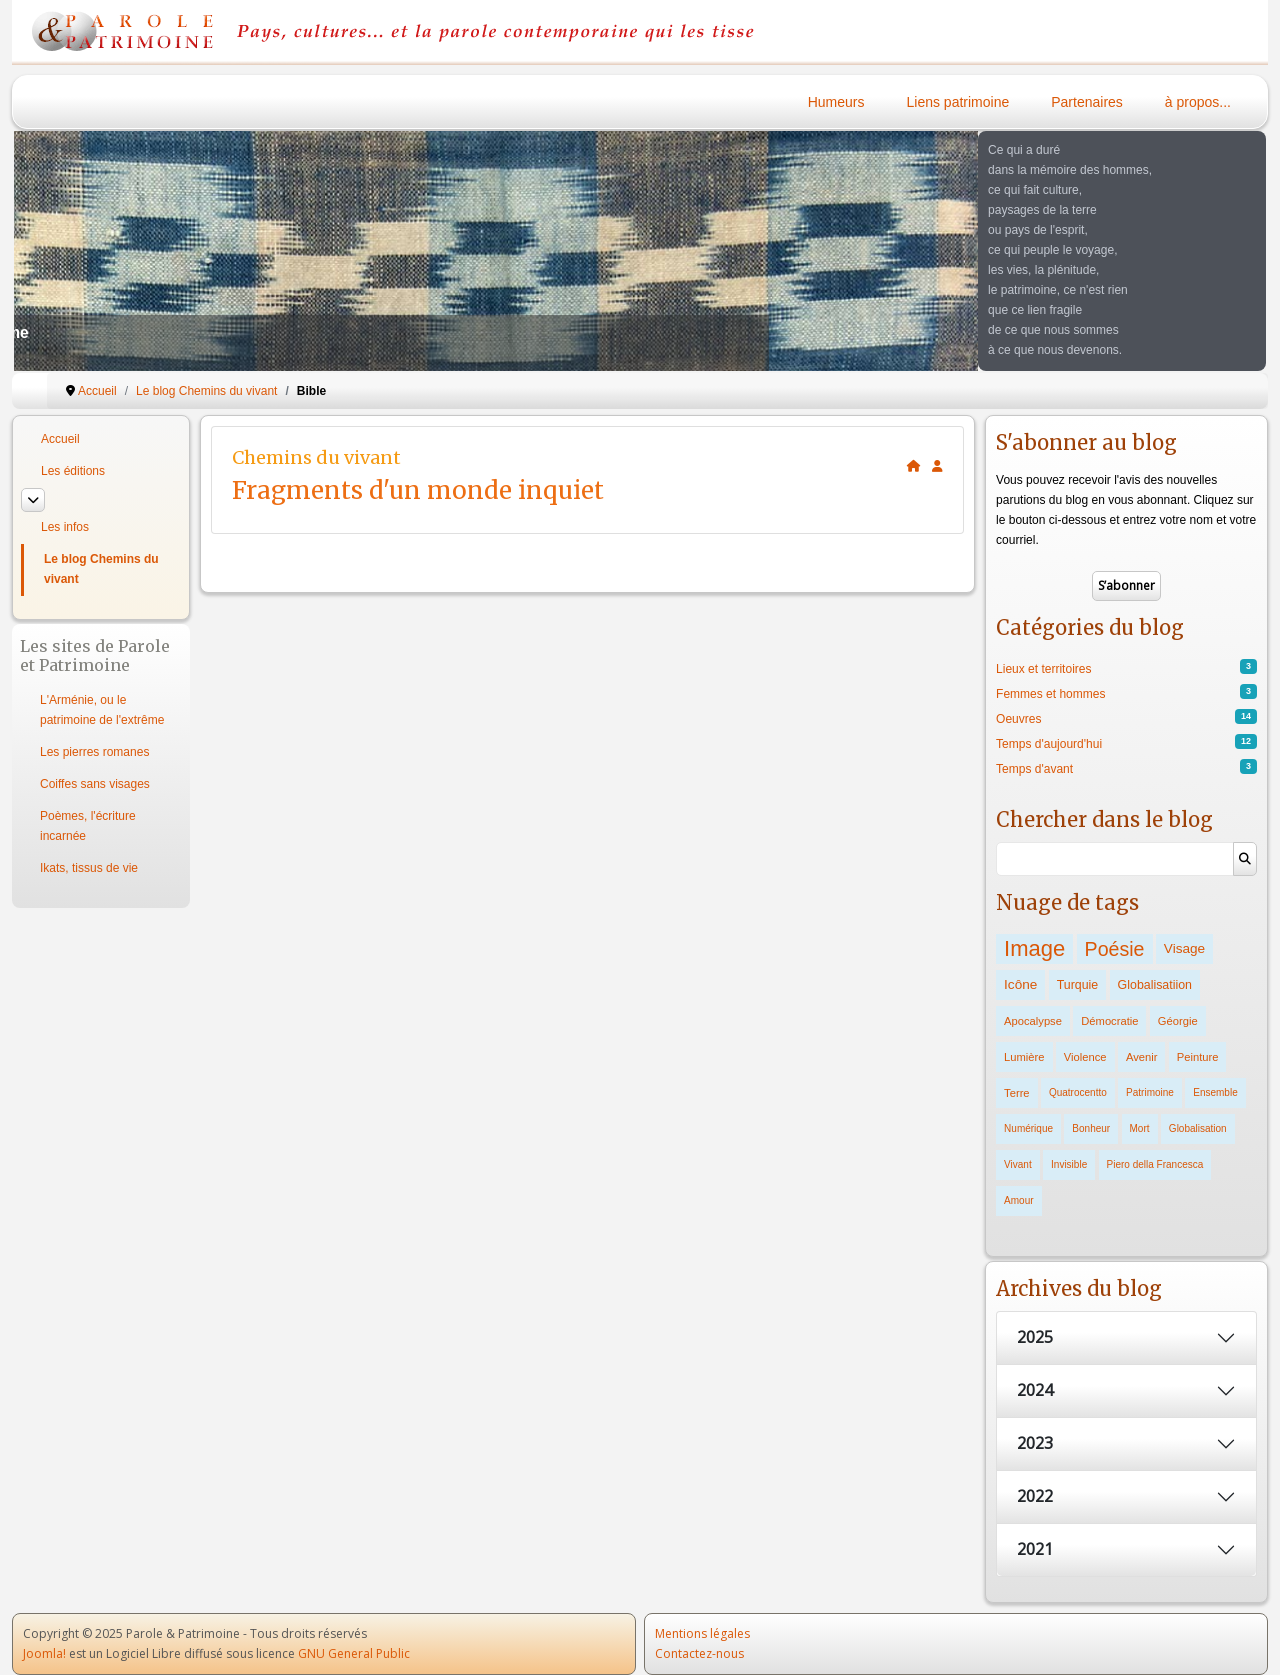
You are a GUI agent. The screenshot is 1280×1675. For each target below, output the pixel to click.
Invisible (1069, 1164)
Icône (1020, 984)
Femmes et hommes (1050, 694)
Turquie (1078, 985)
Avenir (1142, 1057)
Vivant (1018, 1164)
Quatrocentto (1078, 1092)
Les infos (65, 527)
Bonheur (1091, 1128)
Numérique (1028, 1128)
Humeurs (836, 102)
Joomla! (44, 1653)
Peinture (1198, 1057)
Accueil (60, 439)
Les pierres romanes (94, 752)
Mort (1140, 1128)
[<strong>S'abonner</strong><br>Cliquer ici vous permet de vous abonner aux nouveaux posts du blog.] (937, 466)
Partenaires (1087, 102)
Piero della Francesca (1155, 1164)
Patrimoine (1150, 1092)
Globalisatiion (1155, 985)
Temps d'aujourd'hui (1049, 744)
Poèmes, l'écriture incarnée (88, 826)
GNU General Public (354, 1653)
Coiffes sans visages (95, 784)
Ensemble (1215, 1092)
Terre (1017, 1093)
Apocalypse (1033, 1021)
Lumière (1024, 1057)
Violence (1085, 1057)
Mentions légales (702, 1633)
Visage (1184, 948)
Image (1034, 948)
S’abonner (1126, 585)
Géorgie (1178, 1021)
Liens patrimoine (958, 102)
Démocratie (1109, 1021)
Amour (1018, 1200)
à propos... (1198, 102)
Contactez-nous (699, 1653)
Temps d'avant (1034, 769)
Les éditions (73, 471)
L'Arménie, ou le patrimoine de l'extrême (102, 710)
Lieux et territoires (1043, 669)
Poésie (1115, 949)
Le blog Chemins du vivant (101, 569)
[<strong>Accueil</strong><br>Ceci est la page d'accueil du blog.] (914, 466)
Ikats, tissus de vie (89, 868)
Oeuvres (1018, 719)
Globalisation (1198, 1128)
